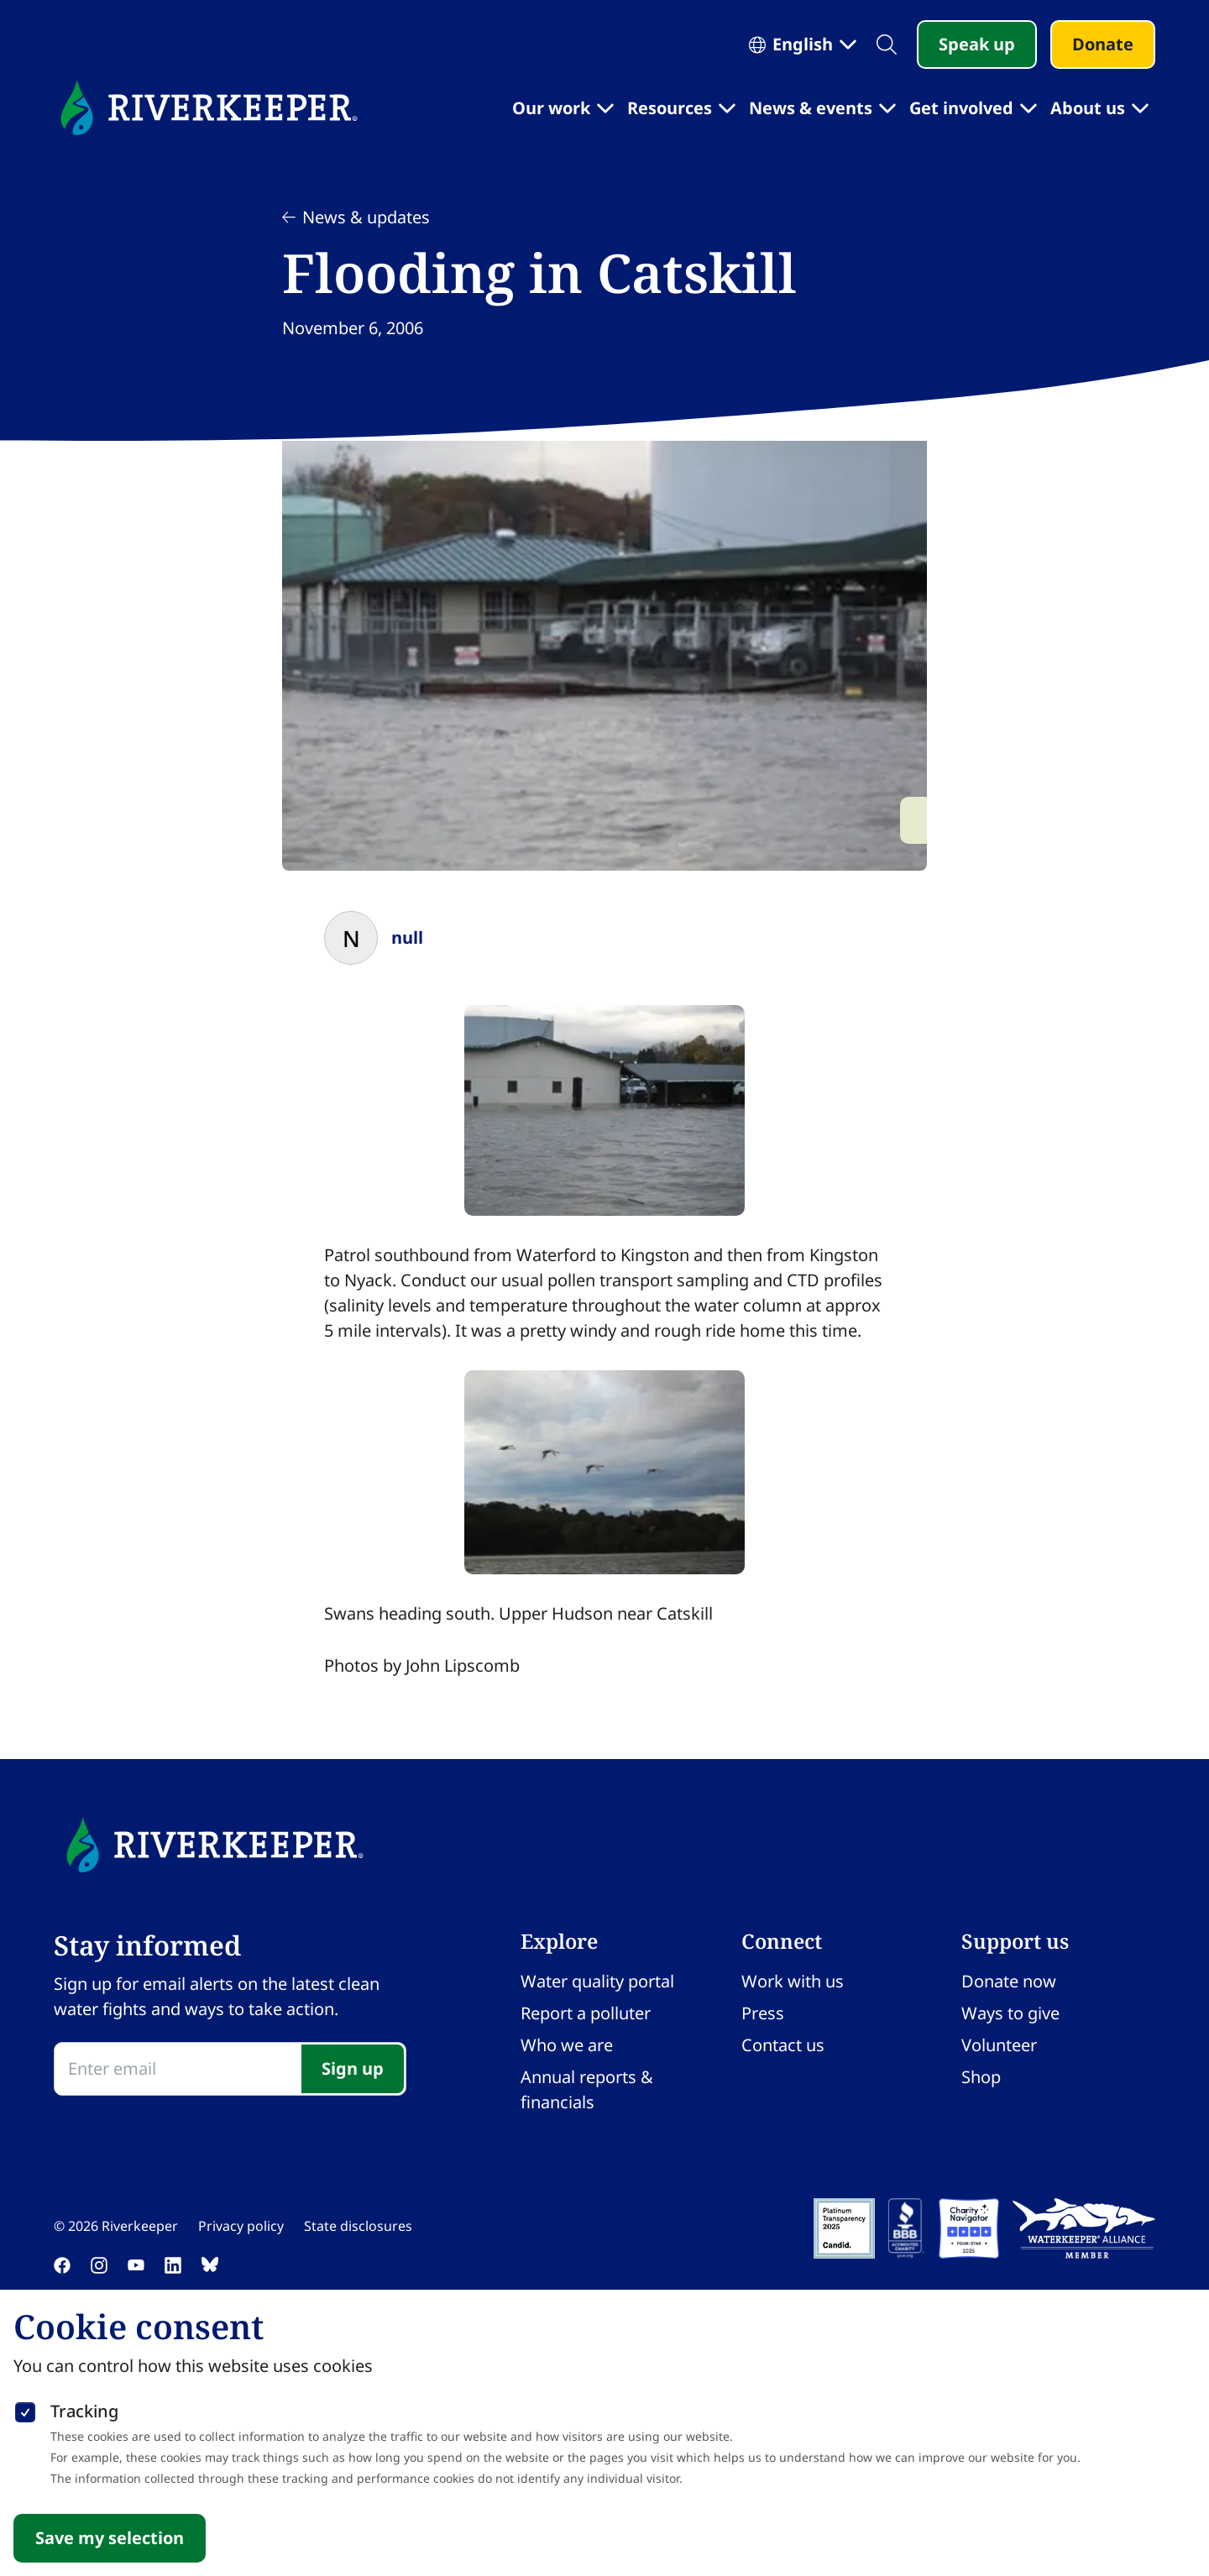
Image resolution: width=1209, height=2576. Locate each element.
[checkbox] (25, 2409)
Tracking (84, 2411)
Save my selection (109, 2537)
